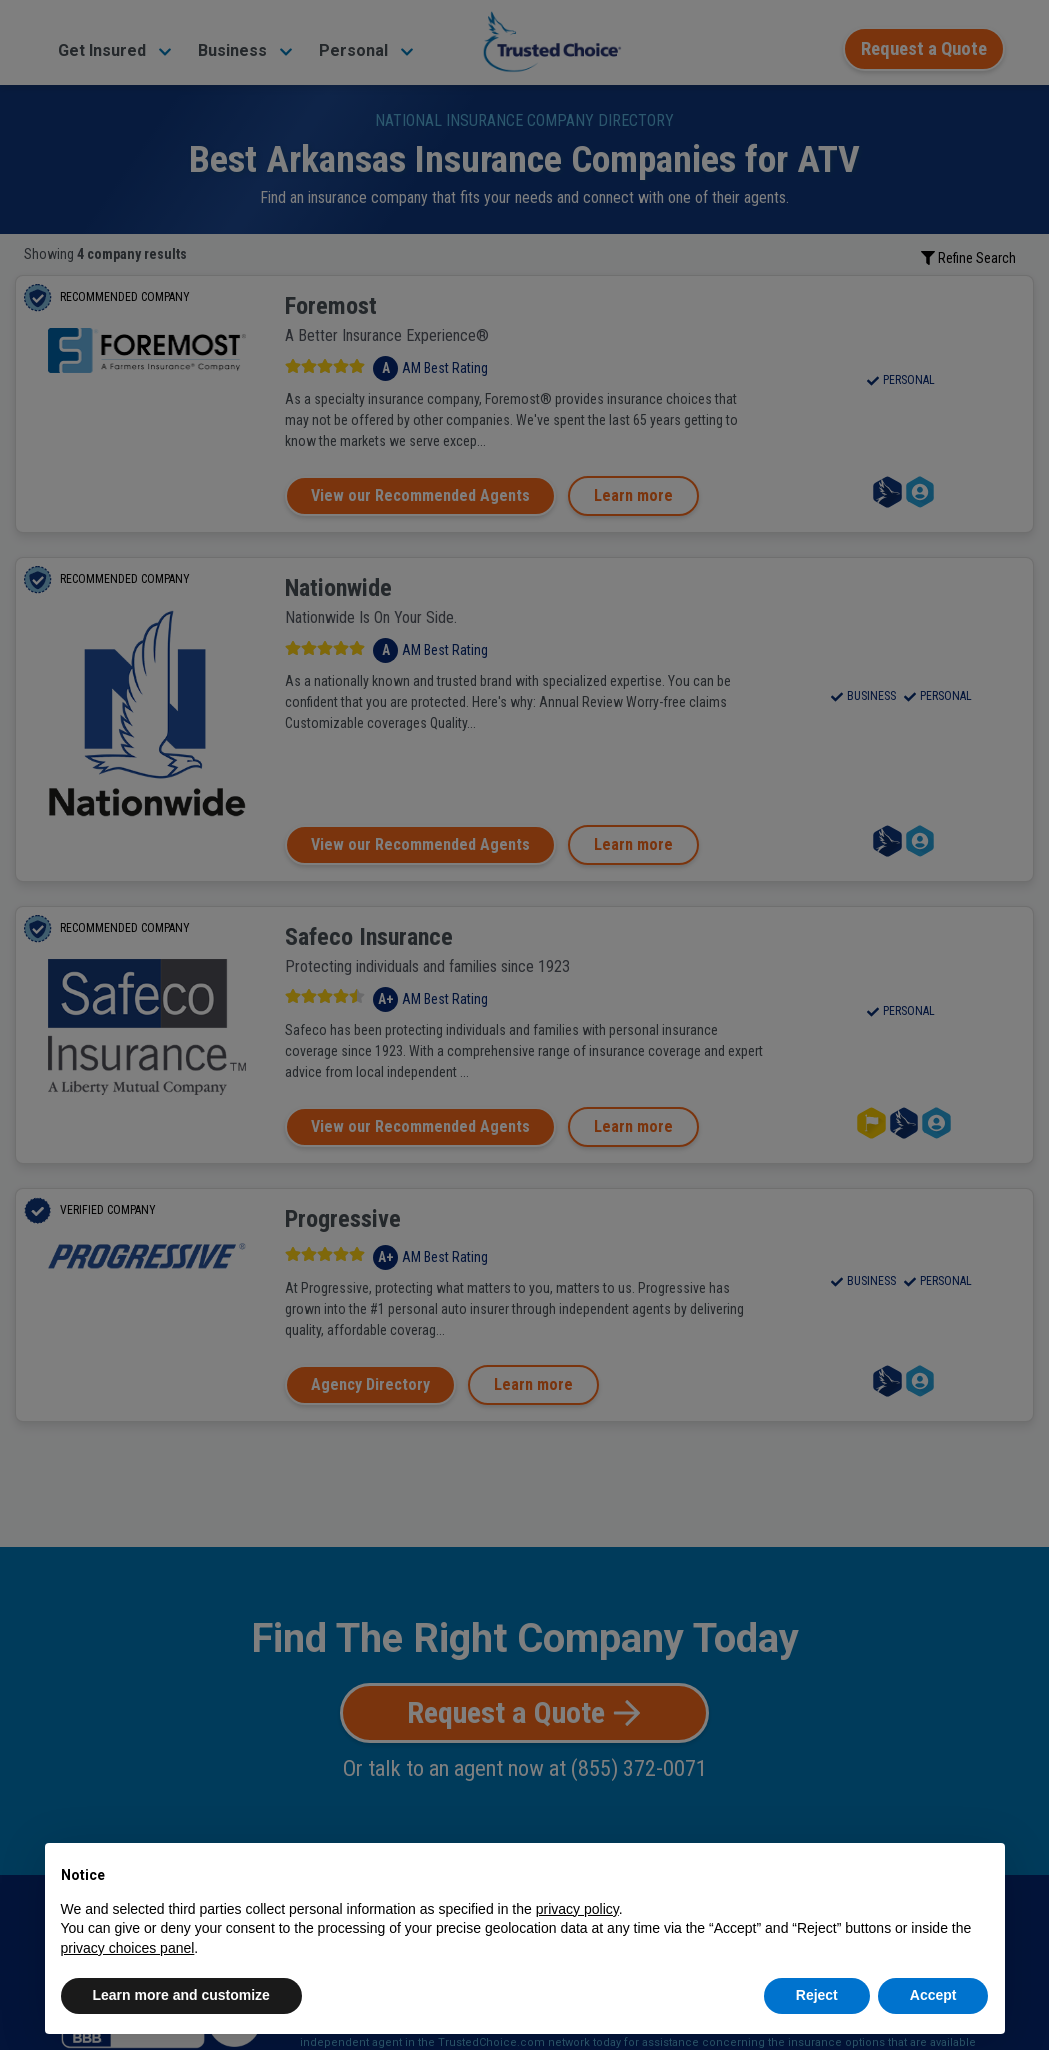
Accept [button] (933, 1995)
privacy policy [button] (577, 1909)
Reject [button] (817, 1995)
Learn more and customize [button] (181, 1995)
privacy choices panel (128, 1948)
